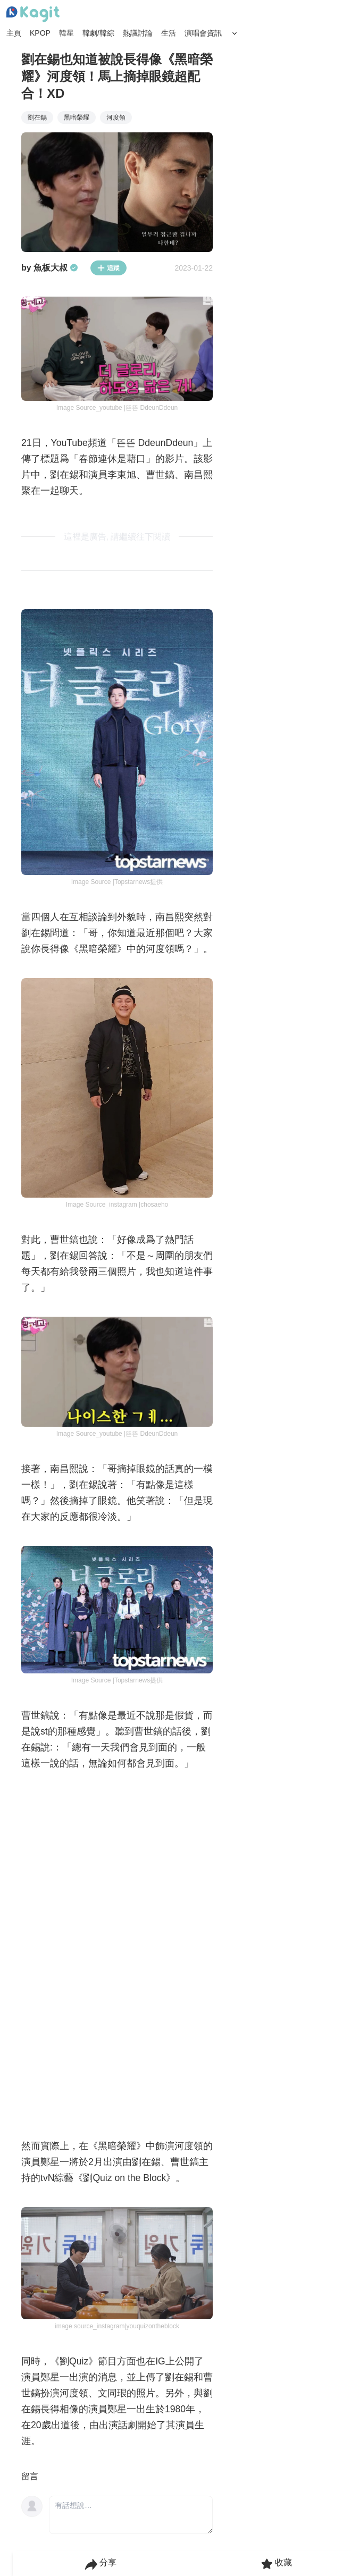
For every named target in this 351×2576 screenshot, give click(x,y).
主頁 (13, 33)
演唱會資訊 (203, 33)
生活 (168, 33)
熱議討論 (138, 33)
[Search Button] (234, 33)
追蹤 (108, 268)
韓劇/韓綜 (98, 33)
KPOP (40, 33)
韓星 (66, 33)
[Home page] (33, 14)
